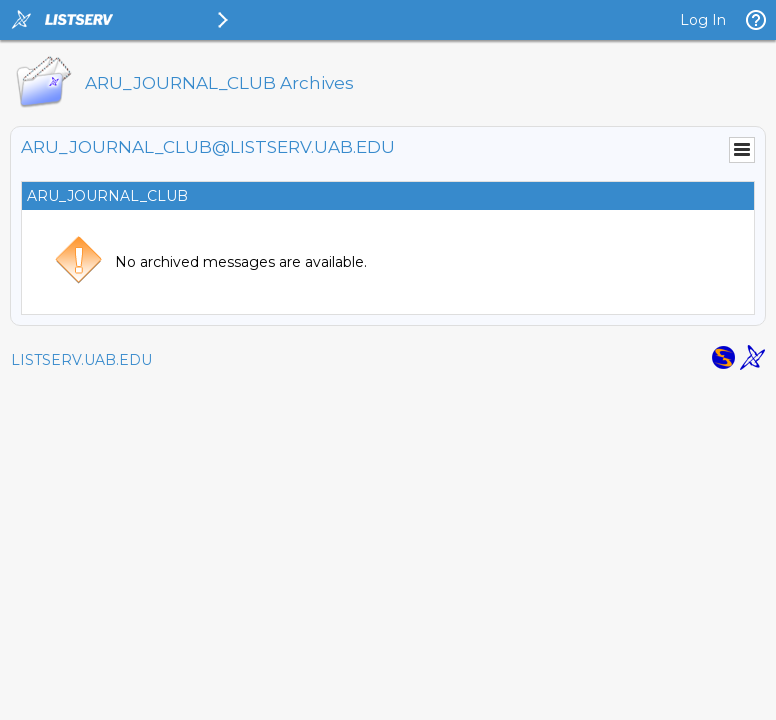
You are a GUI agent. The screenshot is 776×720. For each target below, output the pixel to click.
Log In (703, 20)
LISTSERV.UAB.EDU (81, 360)
